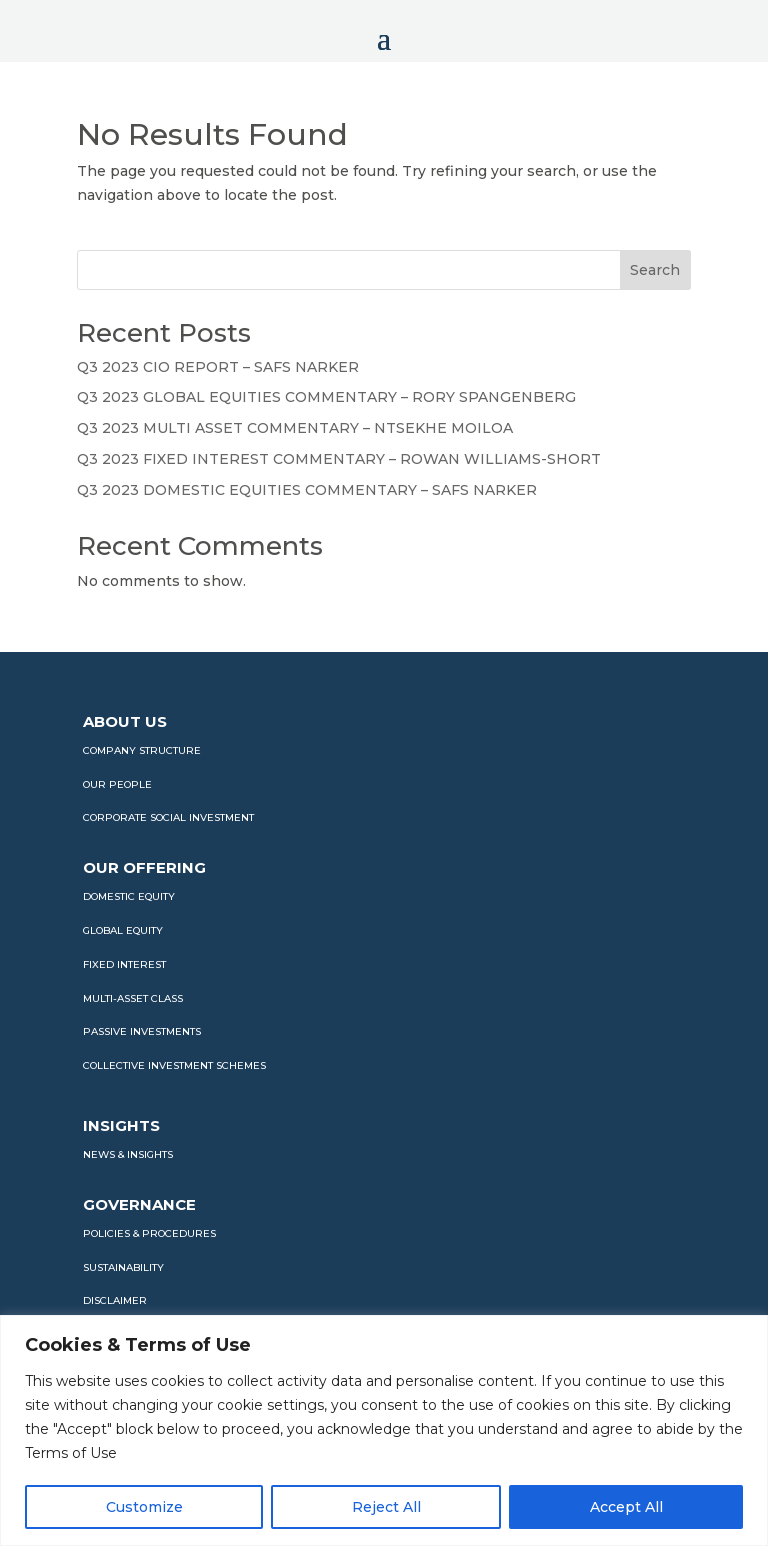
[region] (384, 1430)
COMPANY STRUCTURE (142, 750)
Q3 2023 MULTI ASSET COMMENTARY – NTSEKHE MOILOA (295, 428)
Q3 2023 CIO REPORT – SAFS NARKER (218, 367)
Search (655, 270)
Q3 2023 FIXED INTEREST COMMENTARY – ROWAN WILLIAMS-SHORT (339, 459)
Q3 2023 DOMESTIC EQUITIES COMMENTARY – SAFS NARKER (307, 490)
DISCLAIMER (115, 1300)
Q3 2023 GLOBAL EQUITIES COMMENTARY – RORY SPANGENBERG (326, 397)
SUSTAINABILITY (123, 1267)
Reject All (386, 1507)
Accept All (626, 1507)
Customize (144, 1507)
